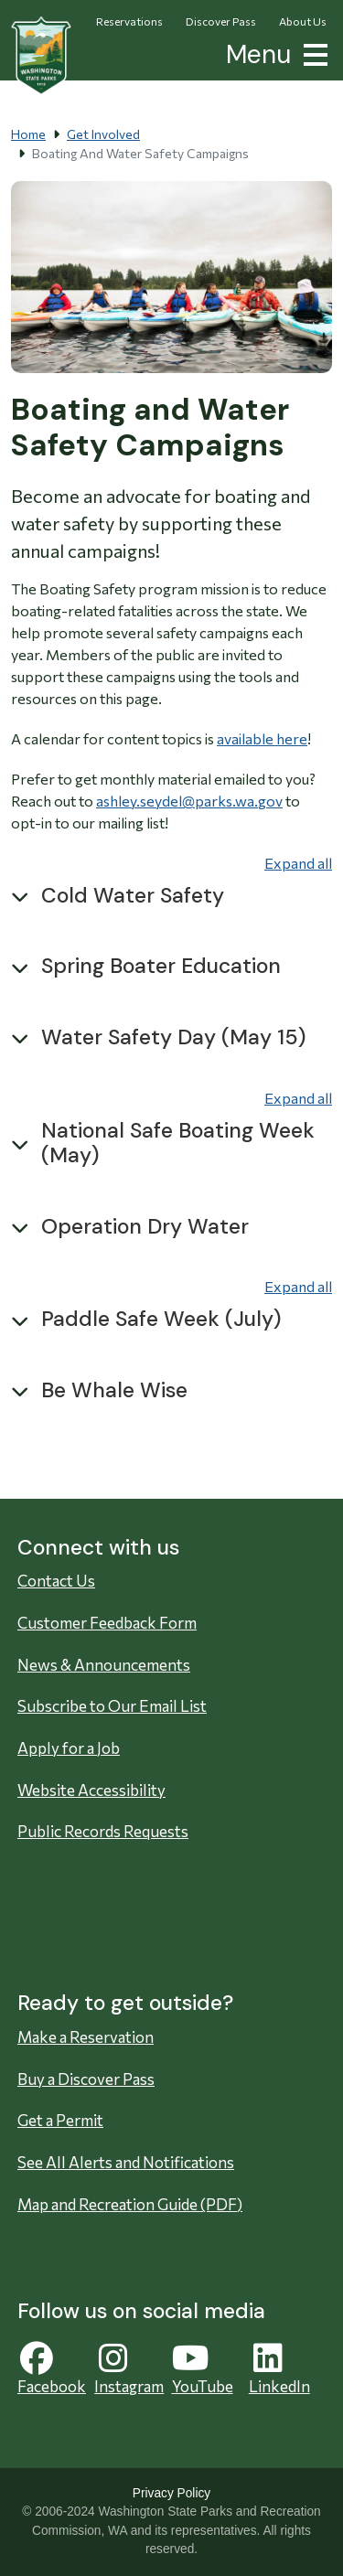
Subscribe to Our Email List (112, 1706)
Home (28, 134)
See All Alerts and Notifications (125, 2162)
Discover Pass (221, 21)
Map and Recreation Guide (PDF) (129, 2204)
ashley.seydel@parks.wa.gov (189, 800)
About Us (303, 21)
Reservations (129, 21)
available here (262, 738)
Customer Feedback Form (107, 1622)
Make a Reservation (85, 2037)
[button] (312, 53)
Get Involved (103, 134)
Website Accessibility (91, 1790)
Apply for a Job (68, 1748)
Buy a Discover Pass (86, 2079)
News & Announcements (103, 1664)
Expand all (298, 862)
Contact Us (56, 1580)
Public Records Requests (102, 1831)
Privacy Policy (171, 2493)
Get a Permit (60, 2120)
